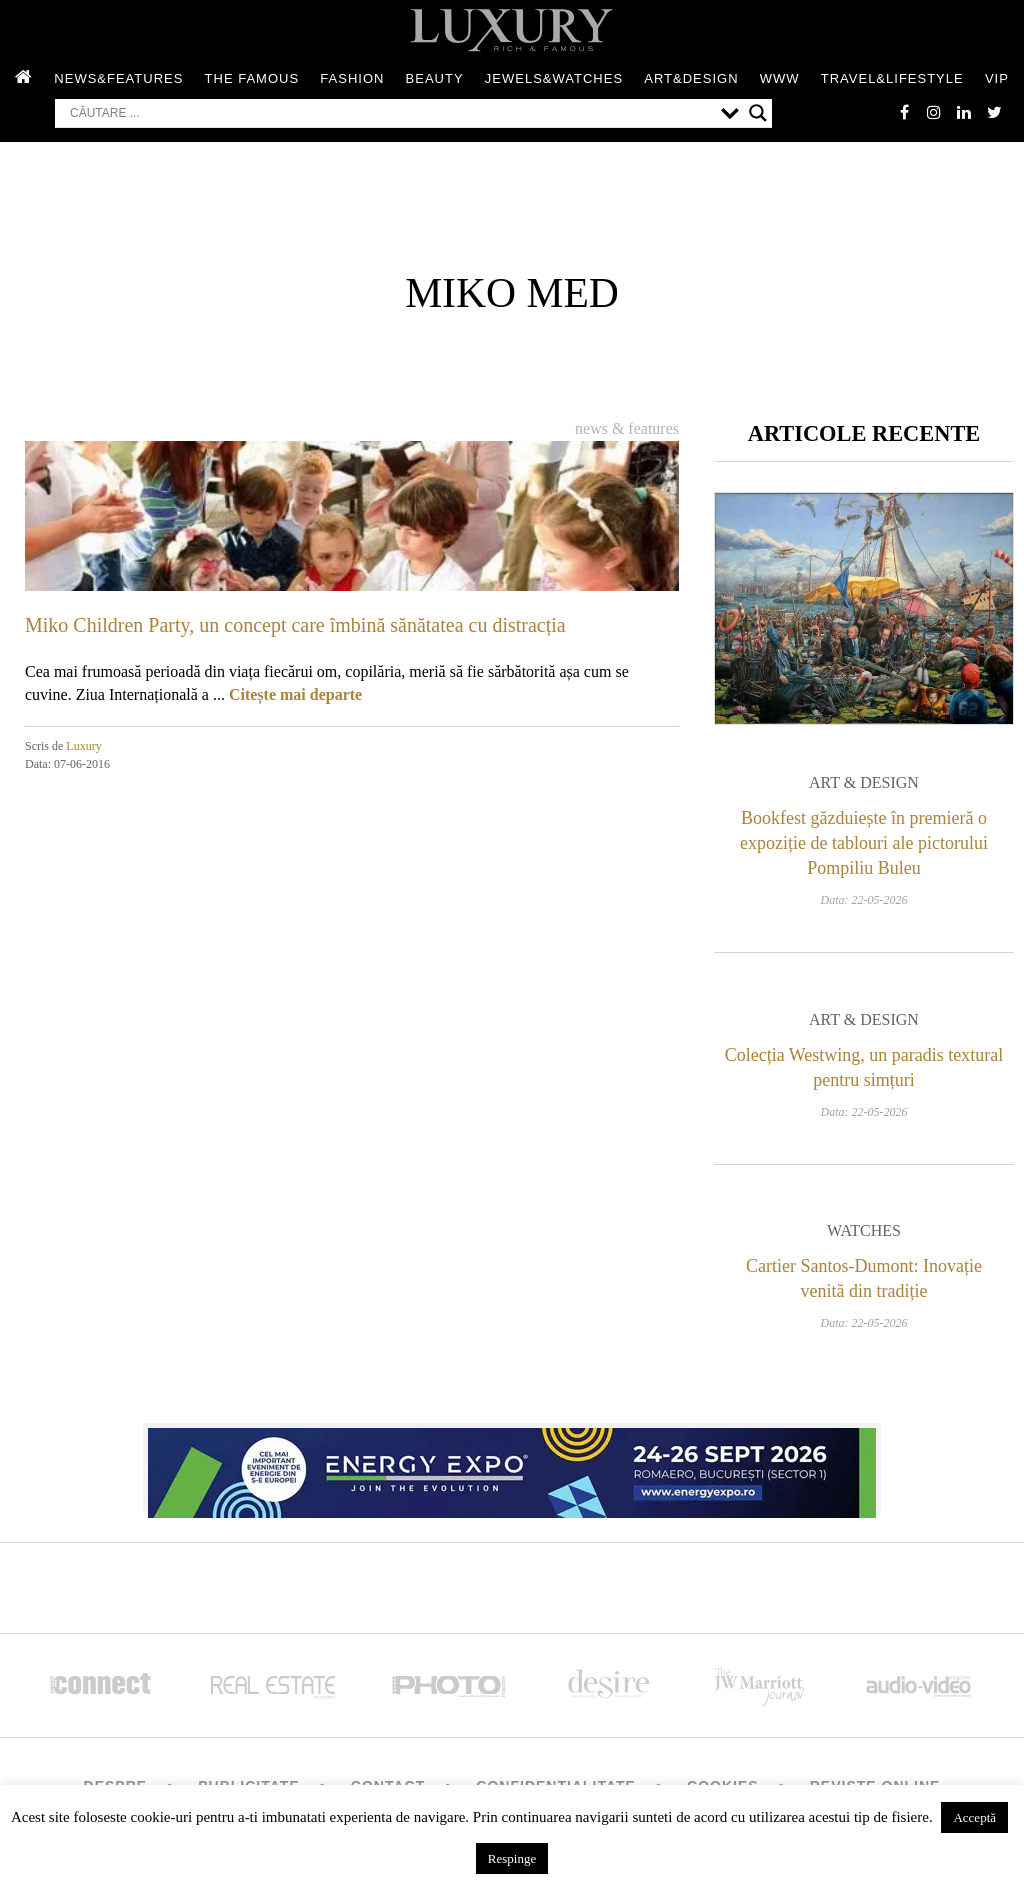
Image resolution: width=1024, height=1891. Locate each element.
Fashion (352, 78)
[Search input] (390, 113)
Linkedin (964, 112)
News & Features (627, 428)
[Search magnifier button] (758, 113)
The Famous (252, 78)
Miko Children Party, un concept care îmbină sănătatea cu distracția (295, 625)
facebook (904, 112)
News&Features (118, 78)
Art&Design (691, 78)
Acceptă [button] (974, 1817)
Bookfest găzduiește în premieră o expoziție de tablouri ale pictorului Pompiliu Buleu (864, 843)
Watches (864, 1230)
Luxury (83, 746)
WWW (780, 78)
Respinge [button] (512, 1858)
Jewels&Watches (554, 78)
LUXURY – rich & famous (512, 30)
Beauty (435, 78)
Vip (997, 78)
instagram (934, 112)
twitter (994, 112)
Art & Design (864, 782)
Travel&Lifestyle (892, 78)
